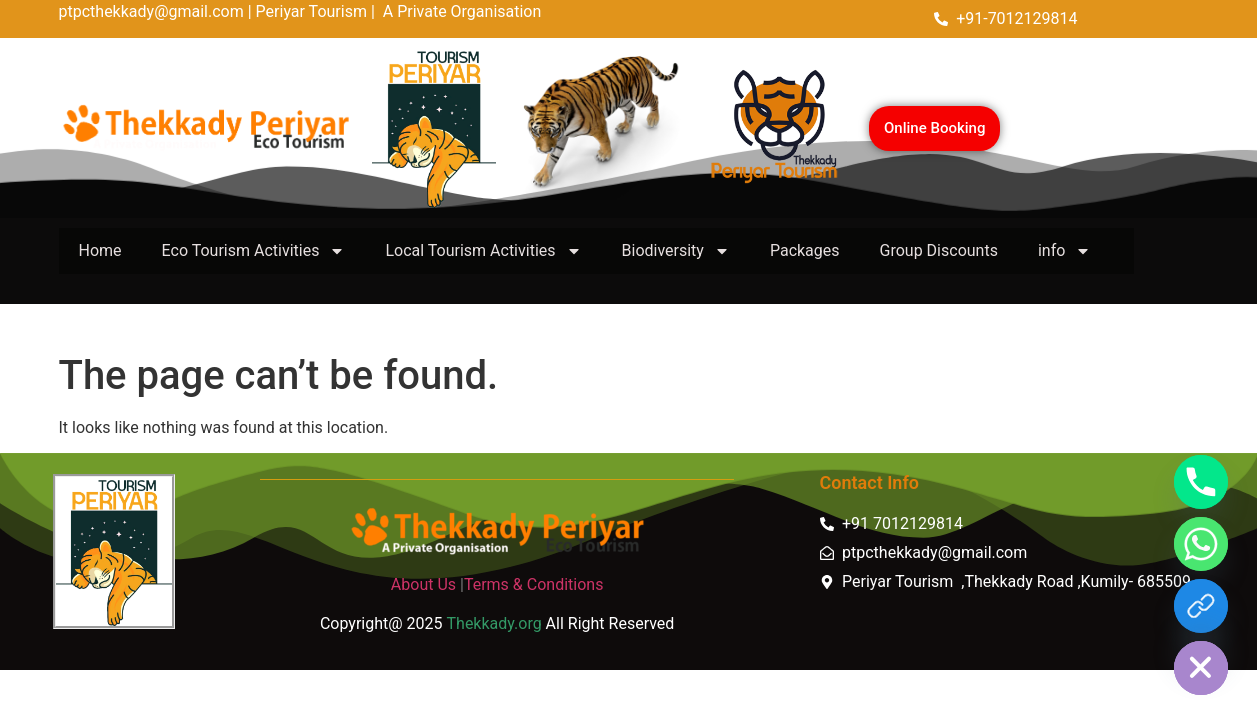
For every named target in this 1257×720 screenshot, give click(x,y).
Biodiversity (676, 251)
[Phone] (1201, 482)
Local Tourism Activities (483, 251)
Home (100, 250)
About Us (423, 584)
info (1064, 251)
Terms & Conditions (534, 584)
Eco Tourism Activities (254, 251)
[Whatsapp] (1201, 544)
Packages (805, 250)
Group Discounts (939, 250)
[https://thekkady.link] (1201, 606)
